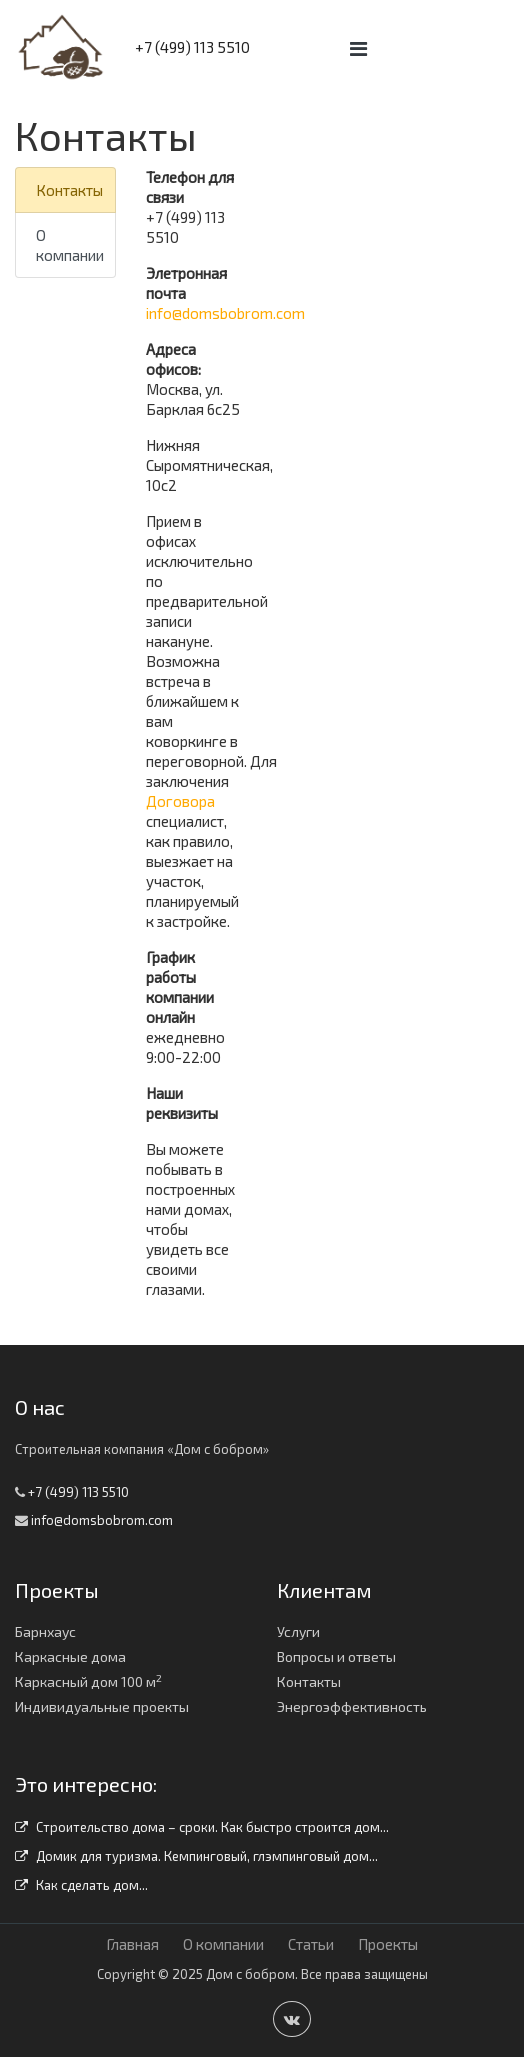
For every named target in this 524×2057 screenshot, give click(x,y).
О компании (70, 245)
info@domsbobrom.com (225, 313)
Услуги (298, 1631)
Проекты (388, 1944)
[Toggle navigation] (358, 48)
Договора (180, 801)
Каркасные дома (70, 1656)
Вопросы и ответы (336, 1656)
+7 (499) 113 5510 (192, 47)
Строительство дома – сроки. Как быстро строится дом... (202, 1827)
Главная (132, 1944)
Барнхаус (45, 1631)
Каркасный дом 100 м (88, 1681)
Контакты (69, 190)
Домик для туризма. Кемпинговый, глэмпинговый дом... (196, 1856)
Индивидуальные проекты (102, 1706)
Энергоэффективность (352, 1706)
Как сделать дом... (81, 1885)
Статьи (311, 1944)
